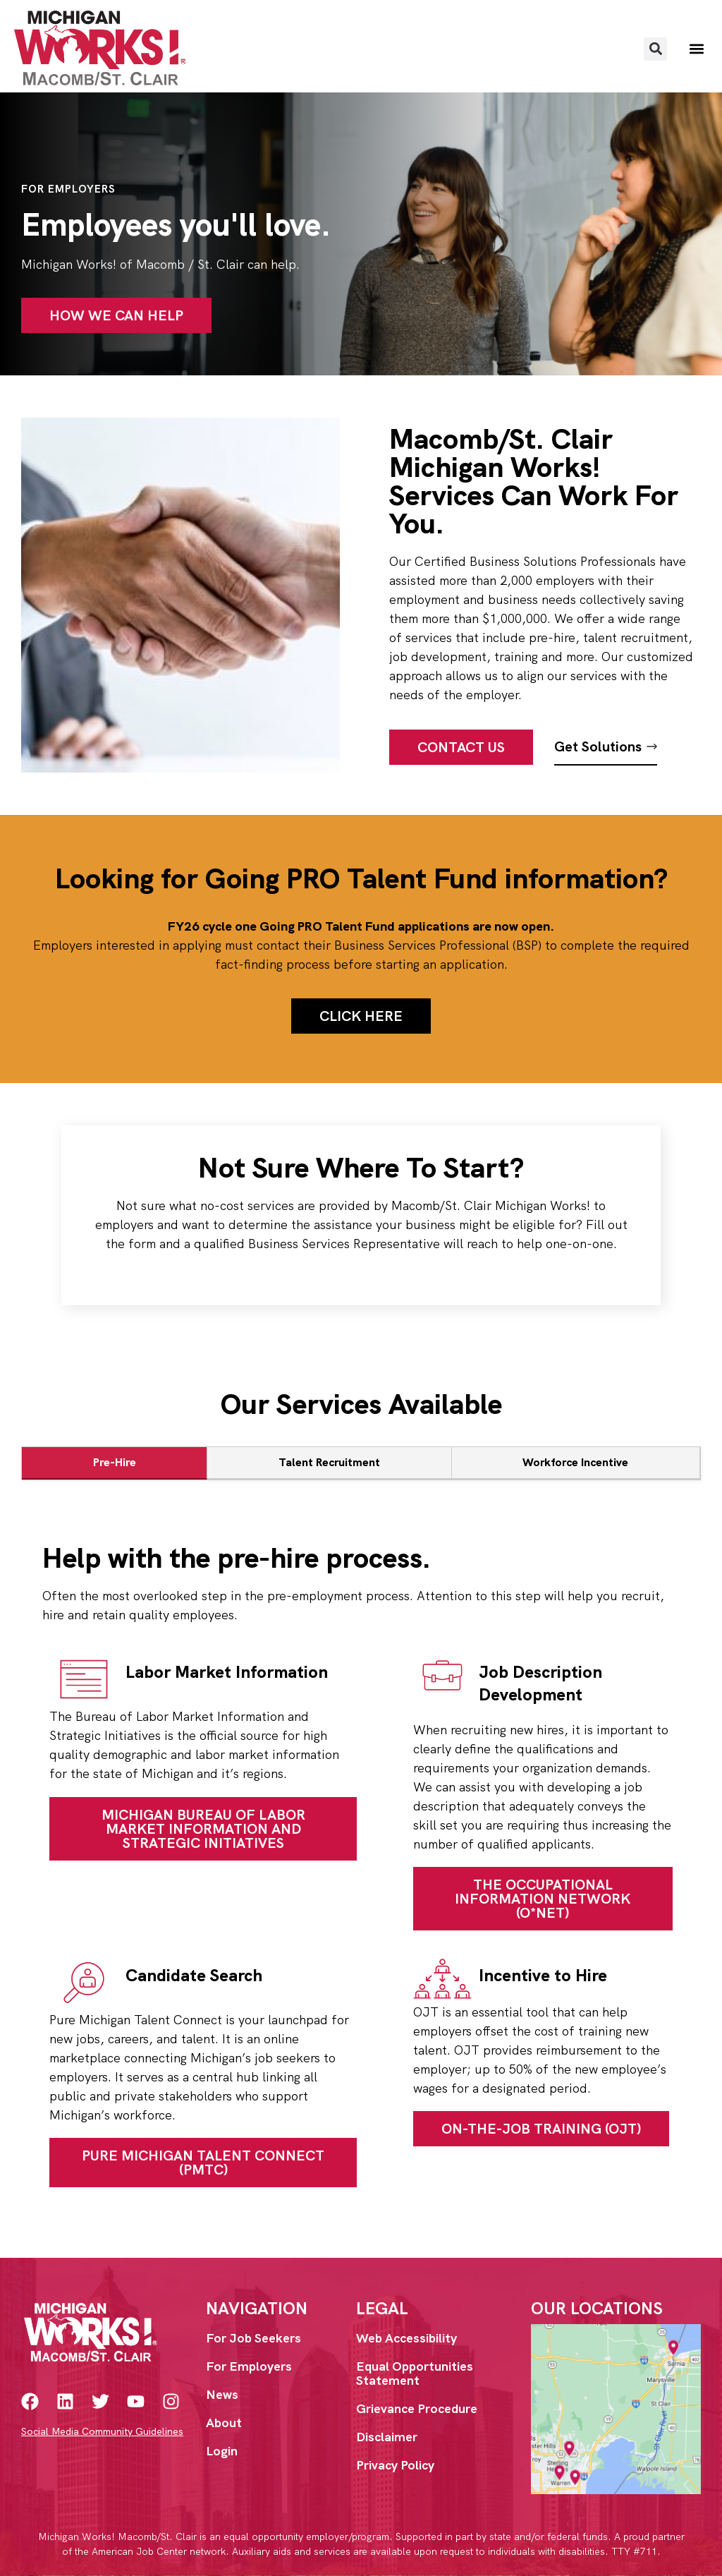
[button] (655, 49)
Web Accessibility (406, 2338)
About (224, 2422)
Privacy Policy (395, 2465)
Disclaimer (386, 2437)
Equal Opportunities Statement (414, 2373)
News (222, 2394)
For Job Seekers (253, 2338)
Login (222, 2451)
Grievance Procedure (416, 2408)
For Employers (249, 2366)
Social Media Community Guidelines (102, 2431)
